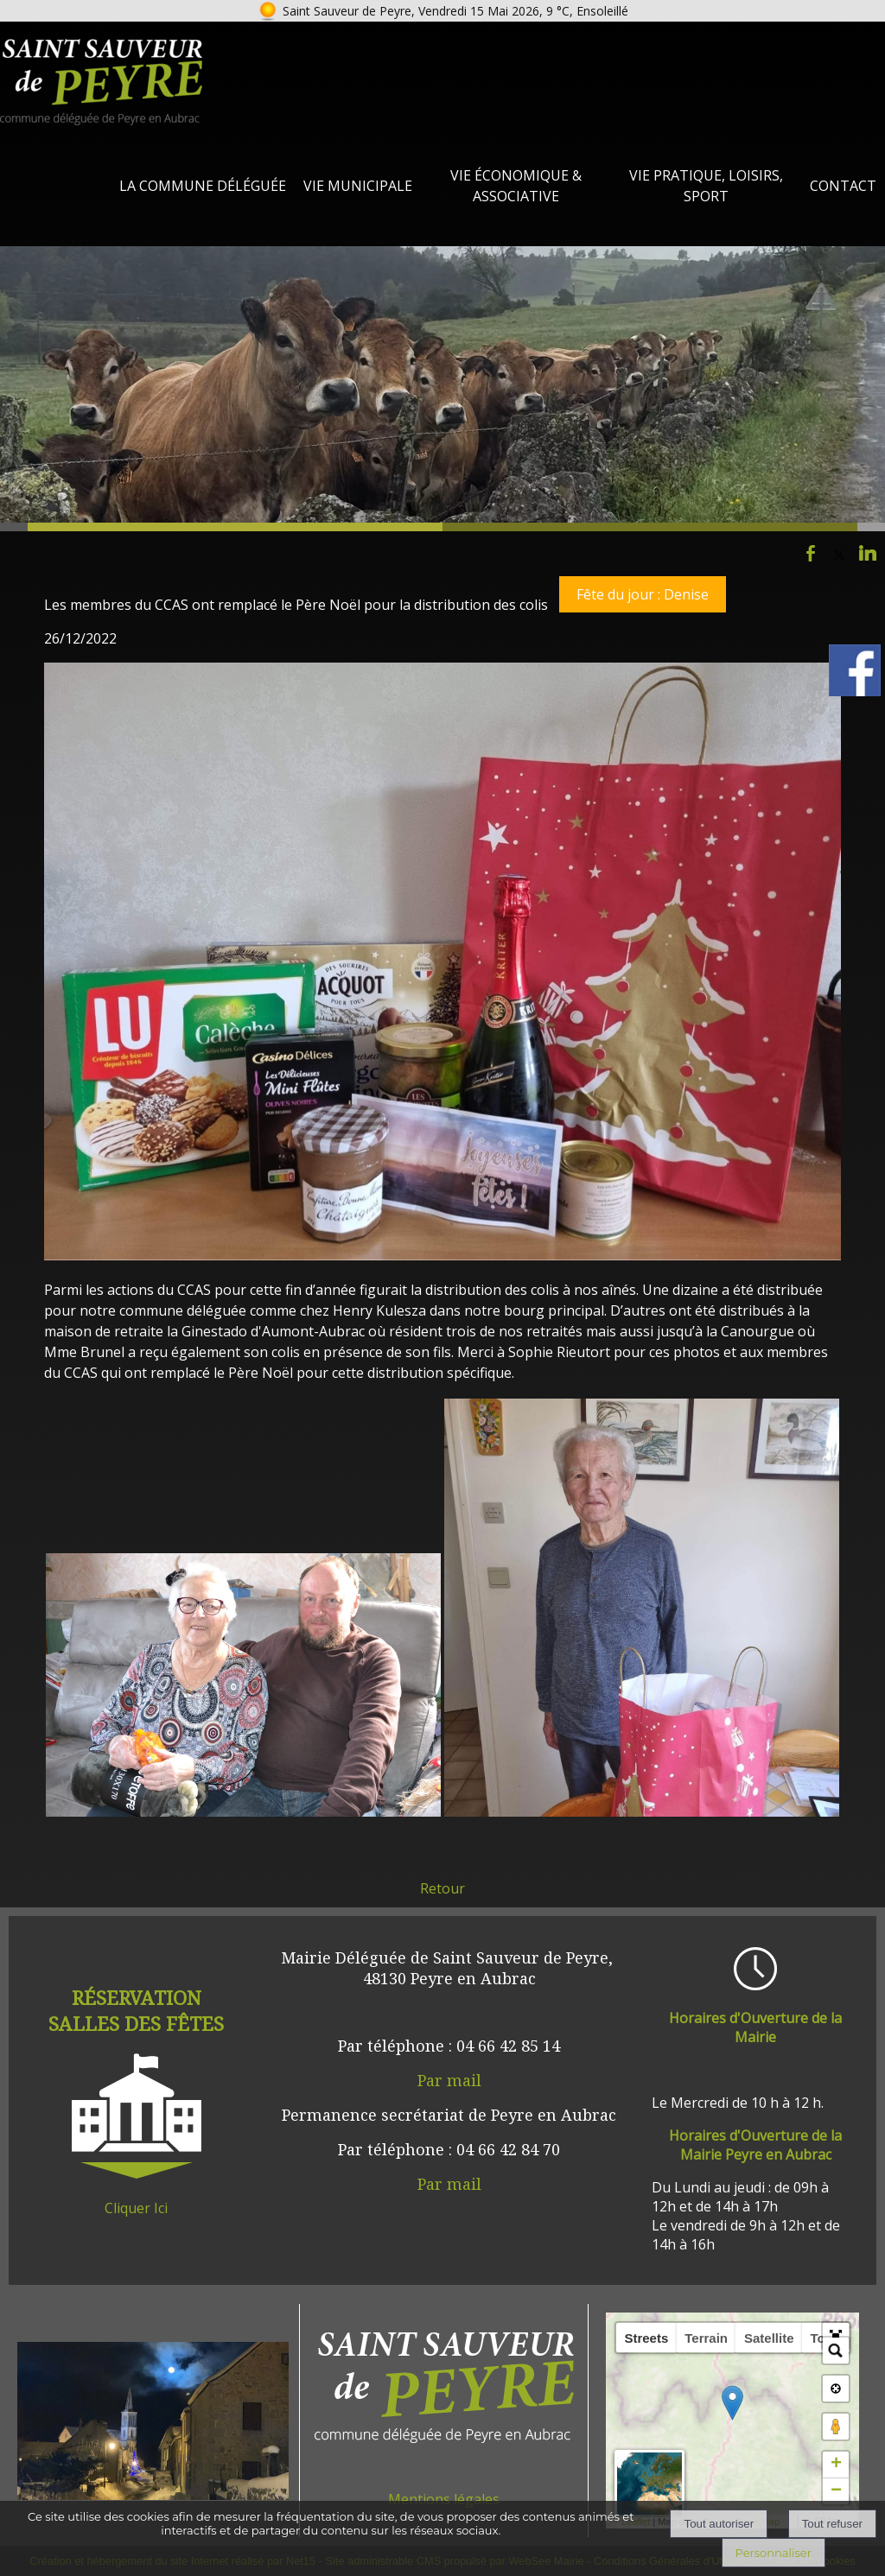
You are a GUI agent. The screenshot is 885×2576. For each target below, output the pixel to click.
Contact (843, 185)
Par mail (449, 2080)
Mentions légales (444, 2499)
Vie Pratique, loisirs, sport (706, 186)
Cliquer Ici (136, 2208)
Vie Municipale (357, 185)
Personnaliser (773, 2553)
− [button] (836, 2491)
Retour (442, 1888)
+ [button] (836, 2465)
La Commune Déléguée (202, 185)
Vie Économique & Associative (516, 186)
